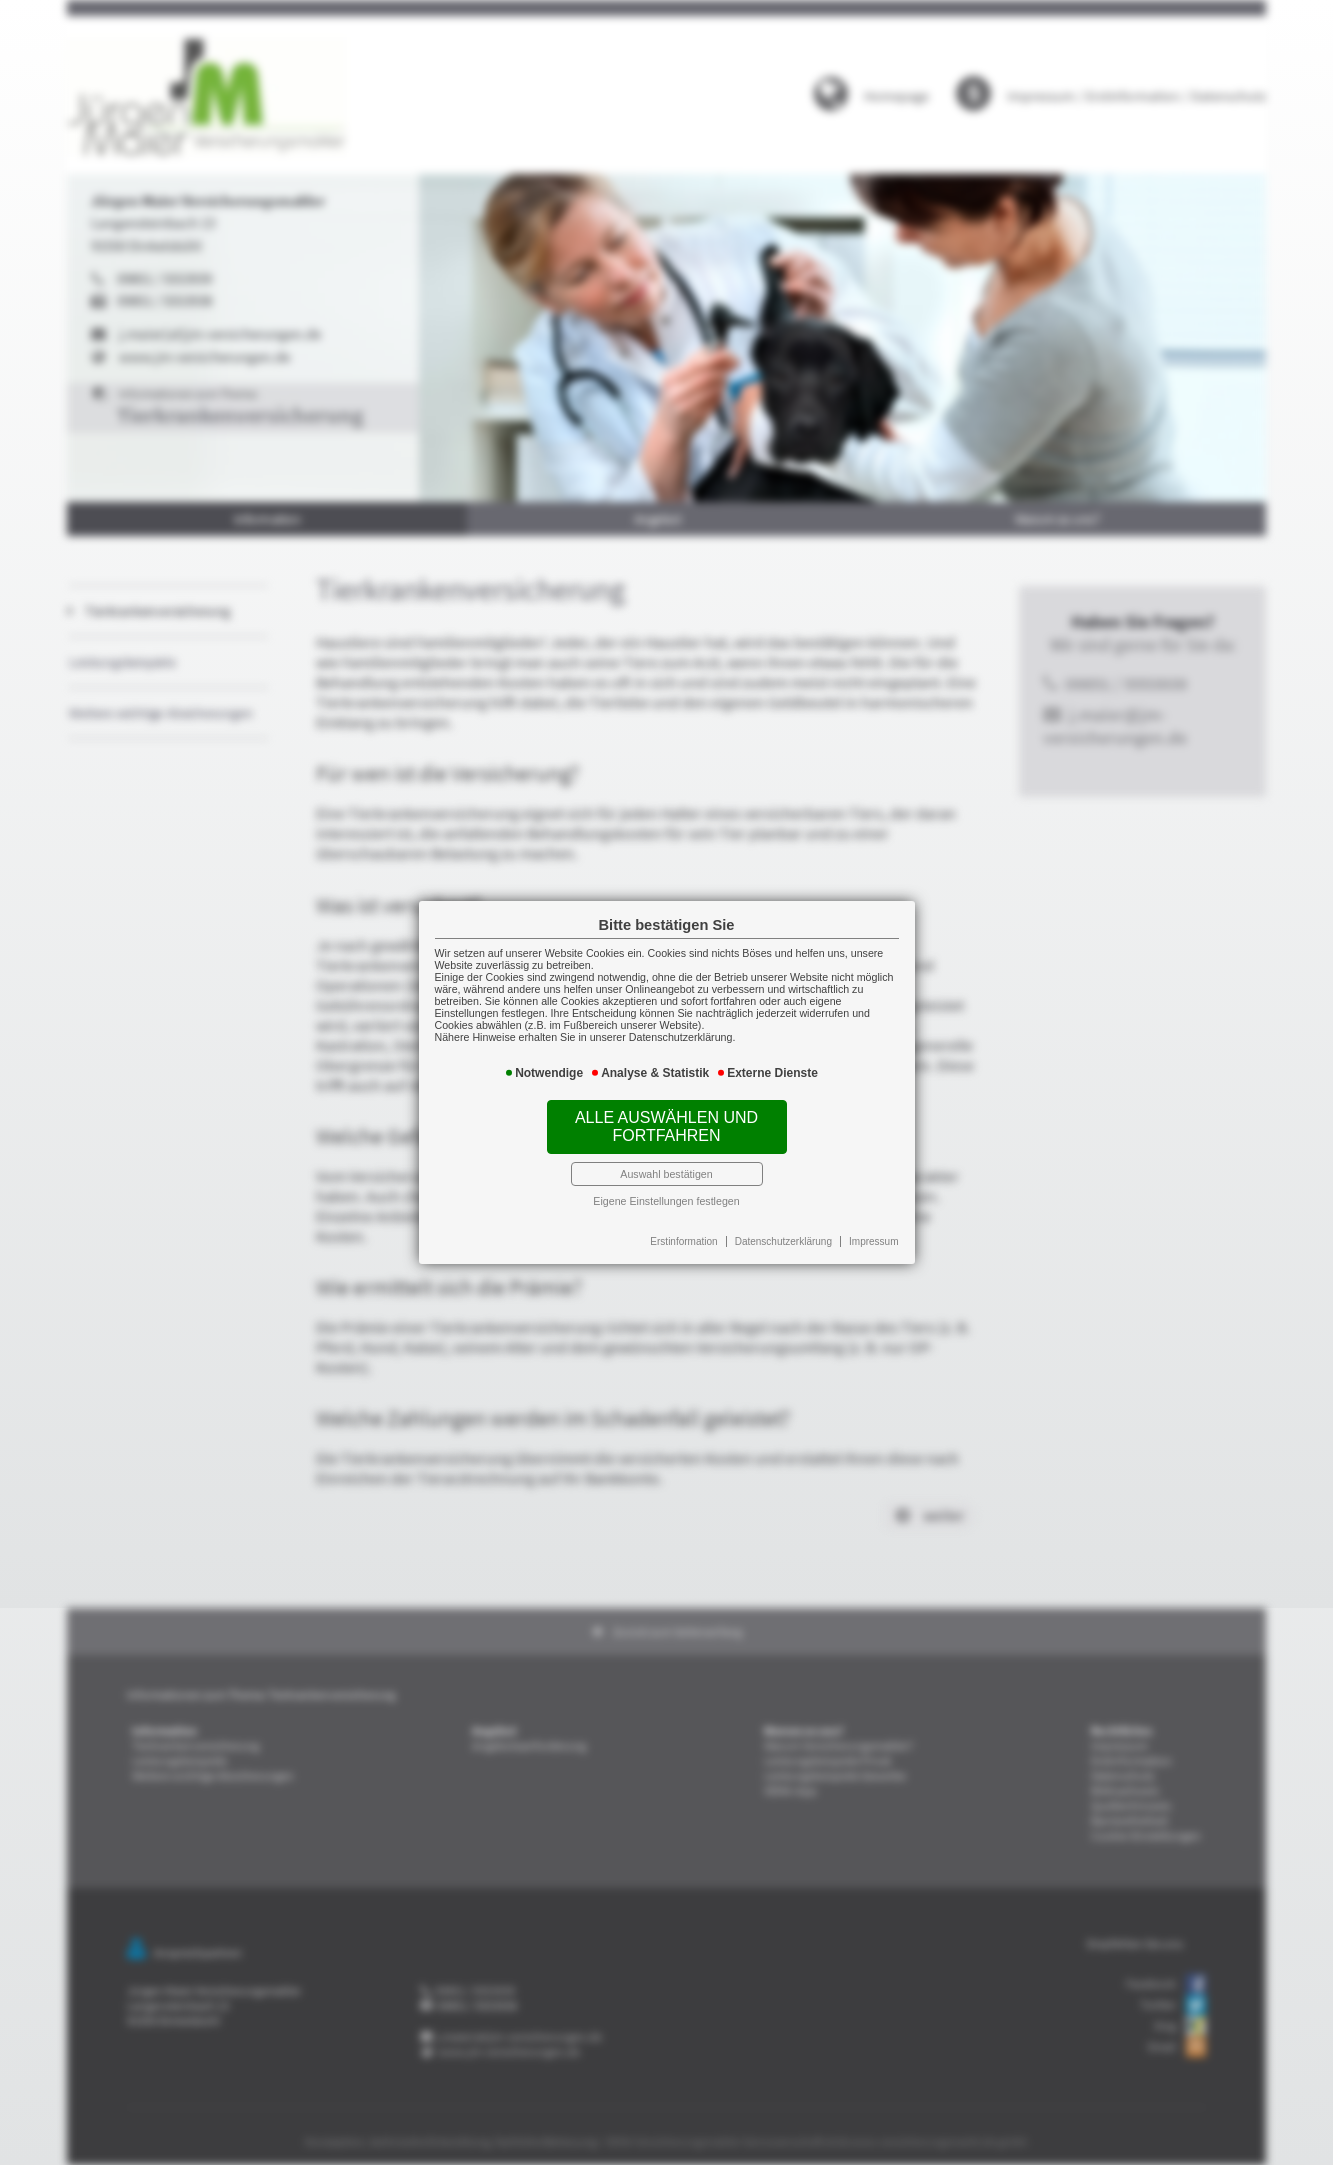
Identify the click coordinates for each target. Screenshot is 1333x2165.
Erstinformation (682, 1220)
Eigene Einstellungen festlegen (666, 1183)
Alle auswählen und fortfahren (667, 1119)
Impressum (853, 1220)
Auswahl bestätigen (667, 1160)
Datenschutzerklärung (772, 1220)
